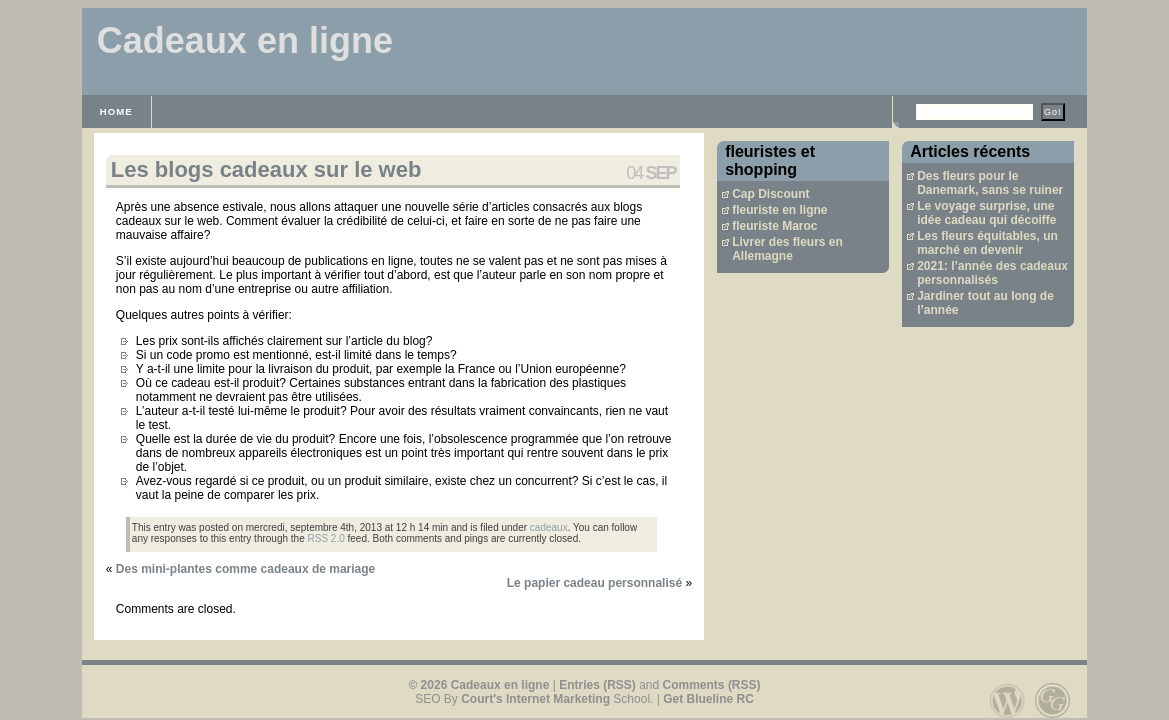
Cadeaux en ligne (245, 40)
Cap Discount (770, 194)
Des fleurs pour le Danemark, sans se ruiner (990, 183)
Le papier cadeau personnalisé (594, 583)
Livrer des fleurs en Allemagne (787, 249)
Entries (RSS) (597, 685)
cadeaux (549, 527)
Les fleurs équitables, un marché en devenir (987, 243)
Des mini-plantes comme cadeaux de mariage (245, 569)
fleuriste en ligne (779, 210)
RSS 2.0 (326, 538)
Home (116, 111)
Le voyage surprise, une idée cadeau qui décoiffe (986, 213)
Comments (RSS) (712, 685)
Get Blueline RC (708, 699)
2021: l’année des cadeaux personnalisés (992, 273)
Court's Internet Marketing (535, 699)
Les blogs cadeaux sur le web (266, 169)
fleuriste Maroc (774, 226)
